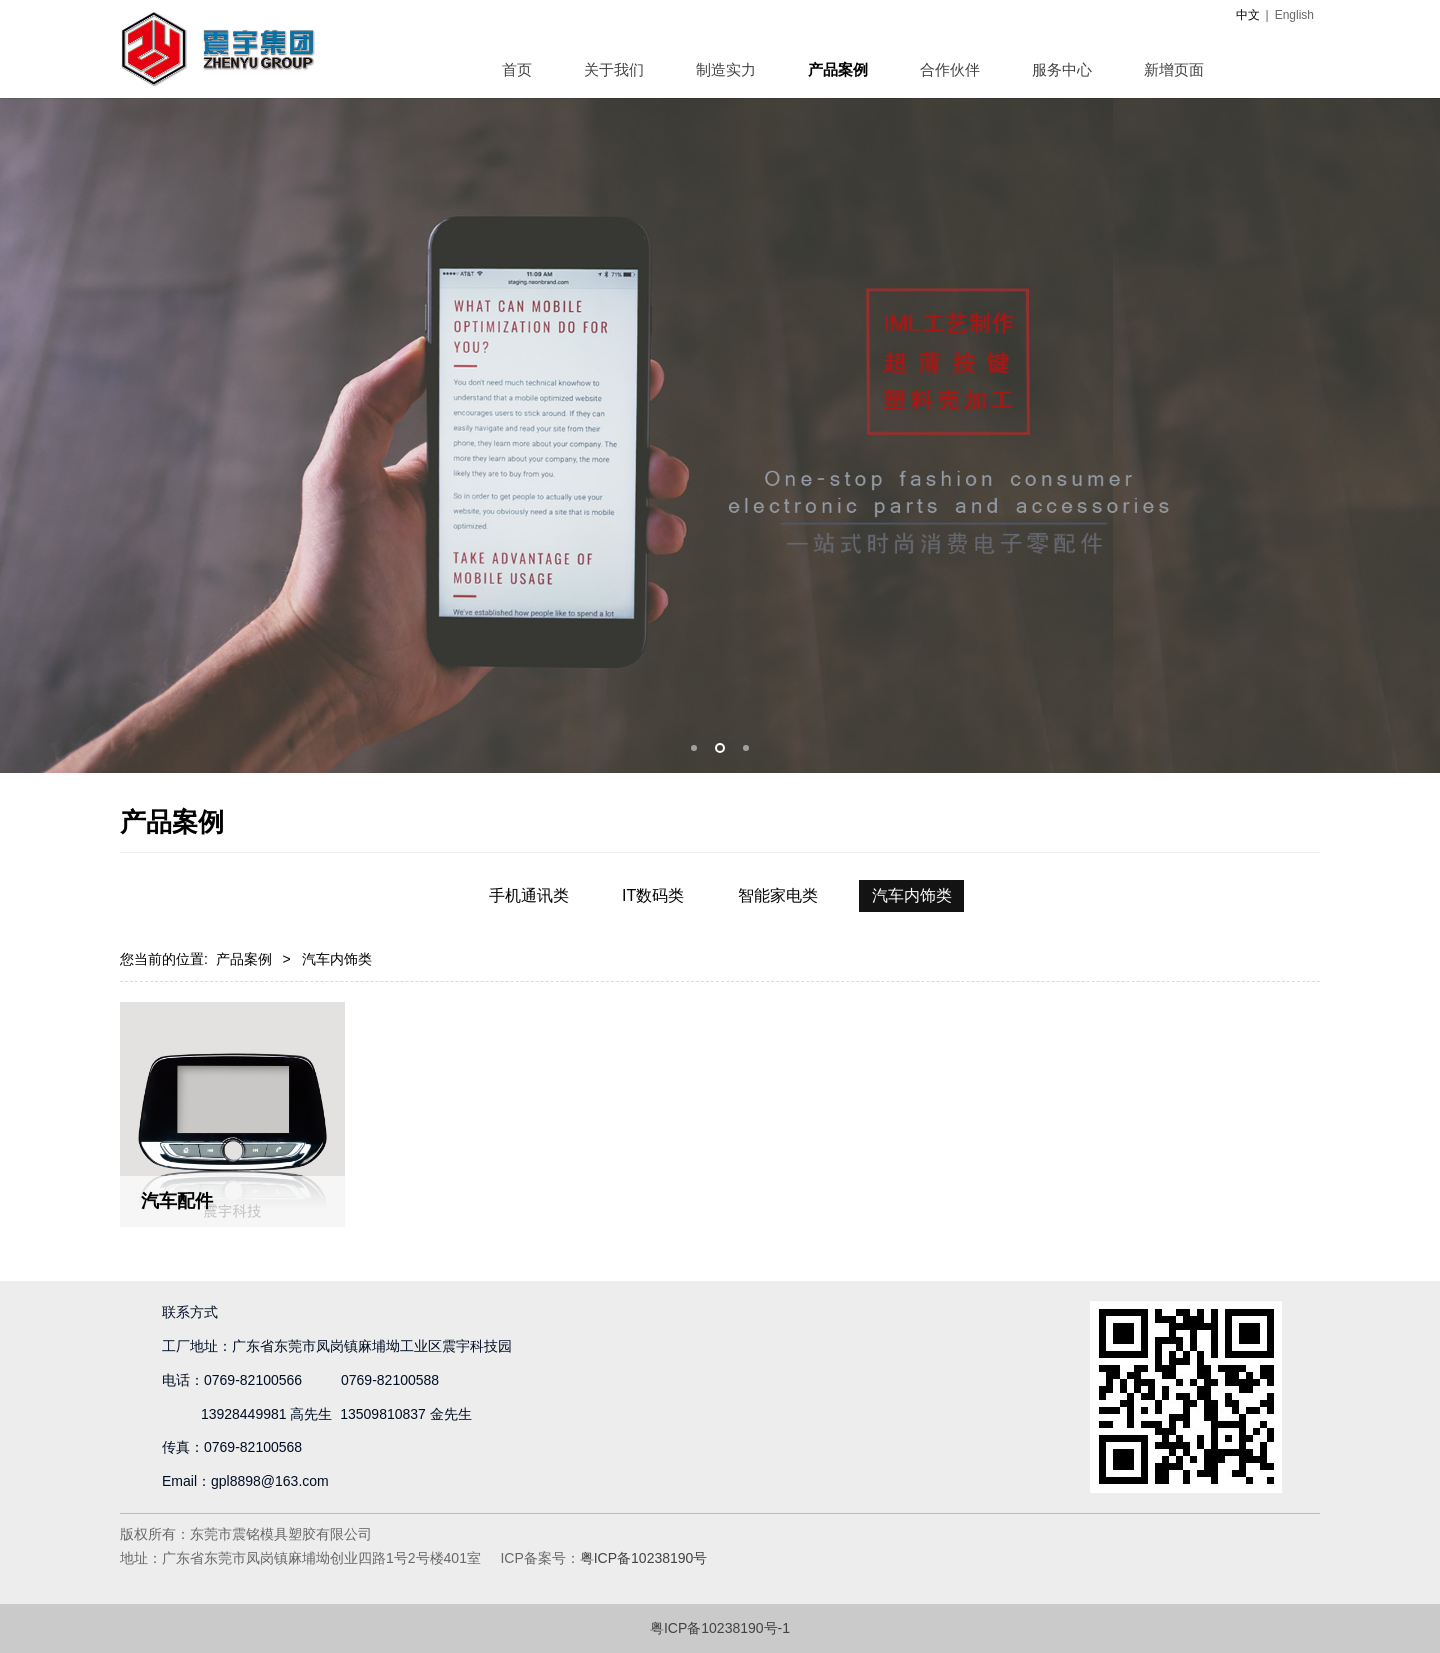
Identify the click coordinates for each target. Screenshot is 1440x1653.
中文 (1248, 15)
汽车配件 (177, 1201)
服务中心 (1062, 69)
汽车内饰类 (912, 895)
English (1294, 15)
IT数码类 (653, 895)
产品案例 (838, 69)
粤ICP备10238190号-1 (720, 1628)
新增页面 (1174, 69)
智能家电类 (778, 895)
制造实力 (726, 69)
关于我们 (614, 69)
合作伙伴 (950, 69)
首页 (517, 69)
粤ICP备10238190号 (644, 1558)
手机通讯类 (529, 895)
